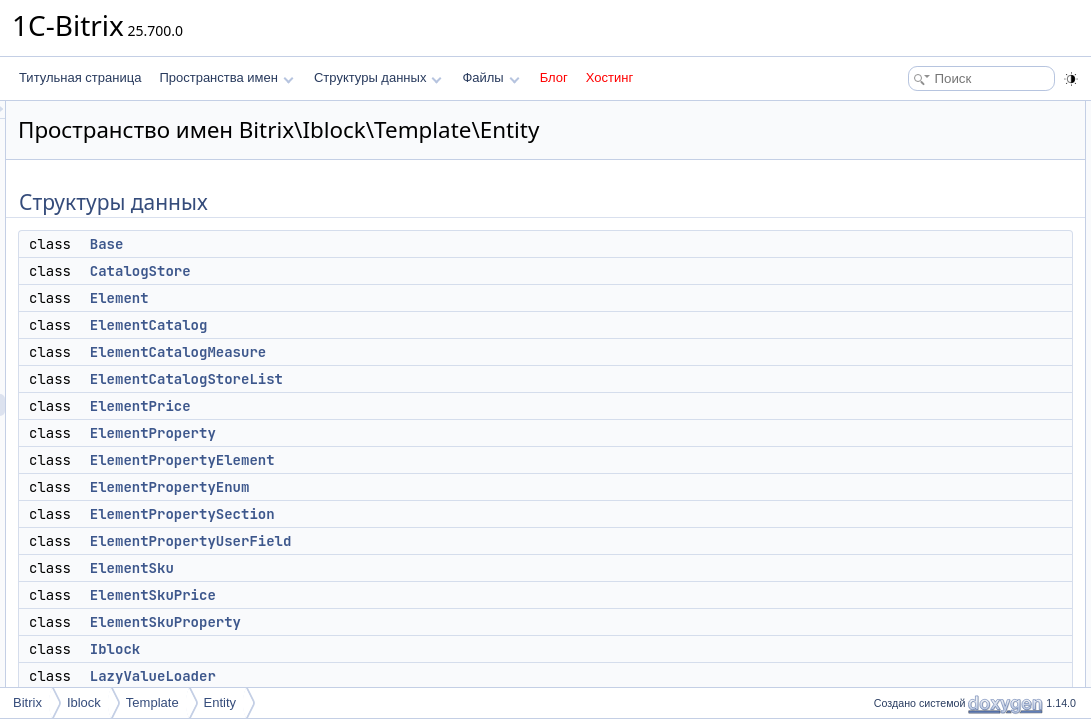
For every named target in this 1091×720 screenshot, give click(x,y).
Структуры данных (378, 77)
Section (904, 508)
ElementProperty (403, 433)
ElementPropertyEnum (420, 487)
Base (357, 244)
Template (152, 702)
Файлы (490, 77)
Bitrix (27, 702)
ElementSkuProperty (415, 622)
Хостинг (609, 77)
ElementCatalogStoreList (436, 379)
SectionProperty (926, 552)
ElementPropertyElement (432, 460)
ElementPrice (390, 406)
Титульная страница (80, 77)
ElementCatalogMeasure (428, 352)
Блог (554, 77)
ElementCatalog (399, 325)
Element (369, 298)
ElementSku (382, 568)
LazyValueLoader (403, 676)
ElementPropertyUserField (441, 541)
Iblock (365, 649)
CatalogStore (390, 271)
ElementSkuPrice (403, 595)
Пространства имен (226, 77)
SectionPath (916, 530)
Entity (220, 702)
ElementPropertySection (432, 514)
